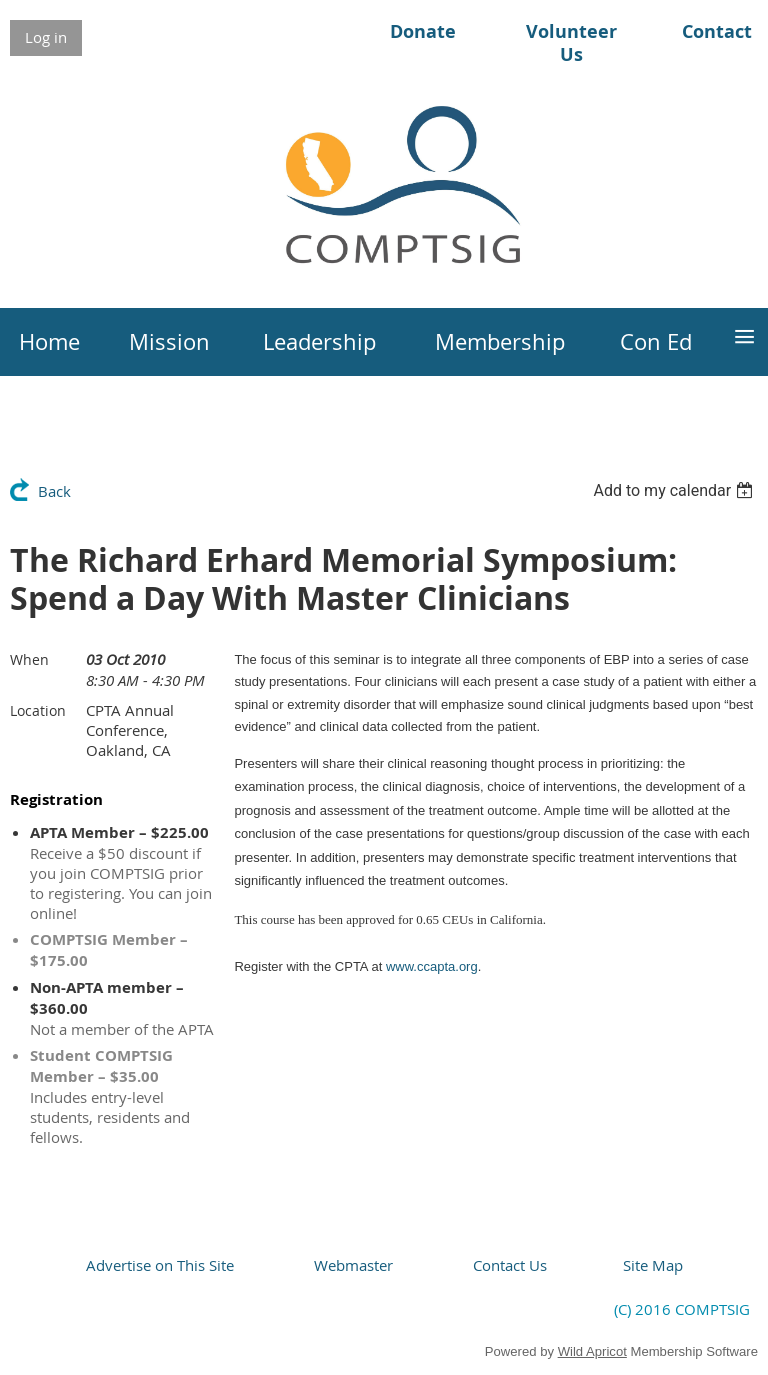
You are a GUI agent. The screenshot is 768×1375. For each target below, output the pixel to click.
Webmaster (353, 1265)
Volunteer (571, 31)
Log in (46, 37)
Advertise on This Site (160, 1265)
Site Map (653, 1265)
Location (38, 710)
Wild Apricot (592, 1351)
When (29, 659)
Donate (423, 31)
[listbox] (675, 490)
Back (54, 491)
